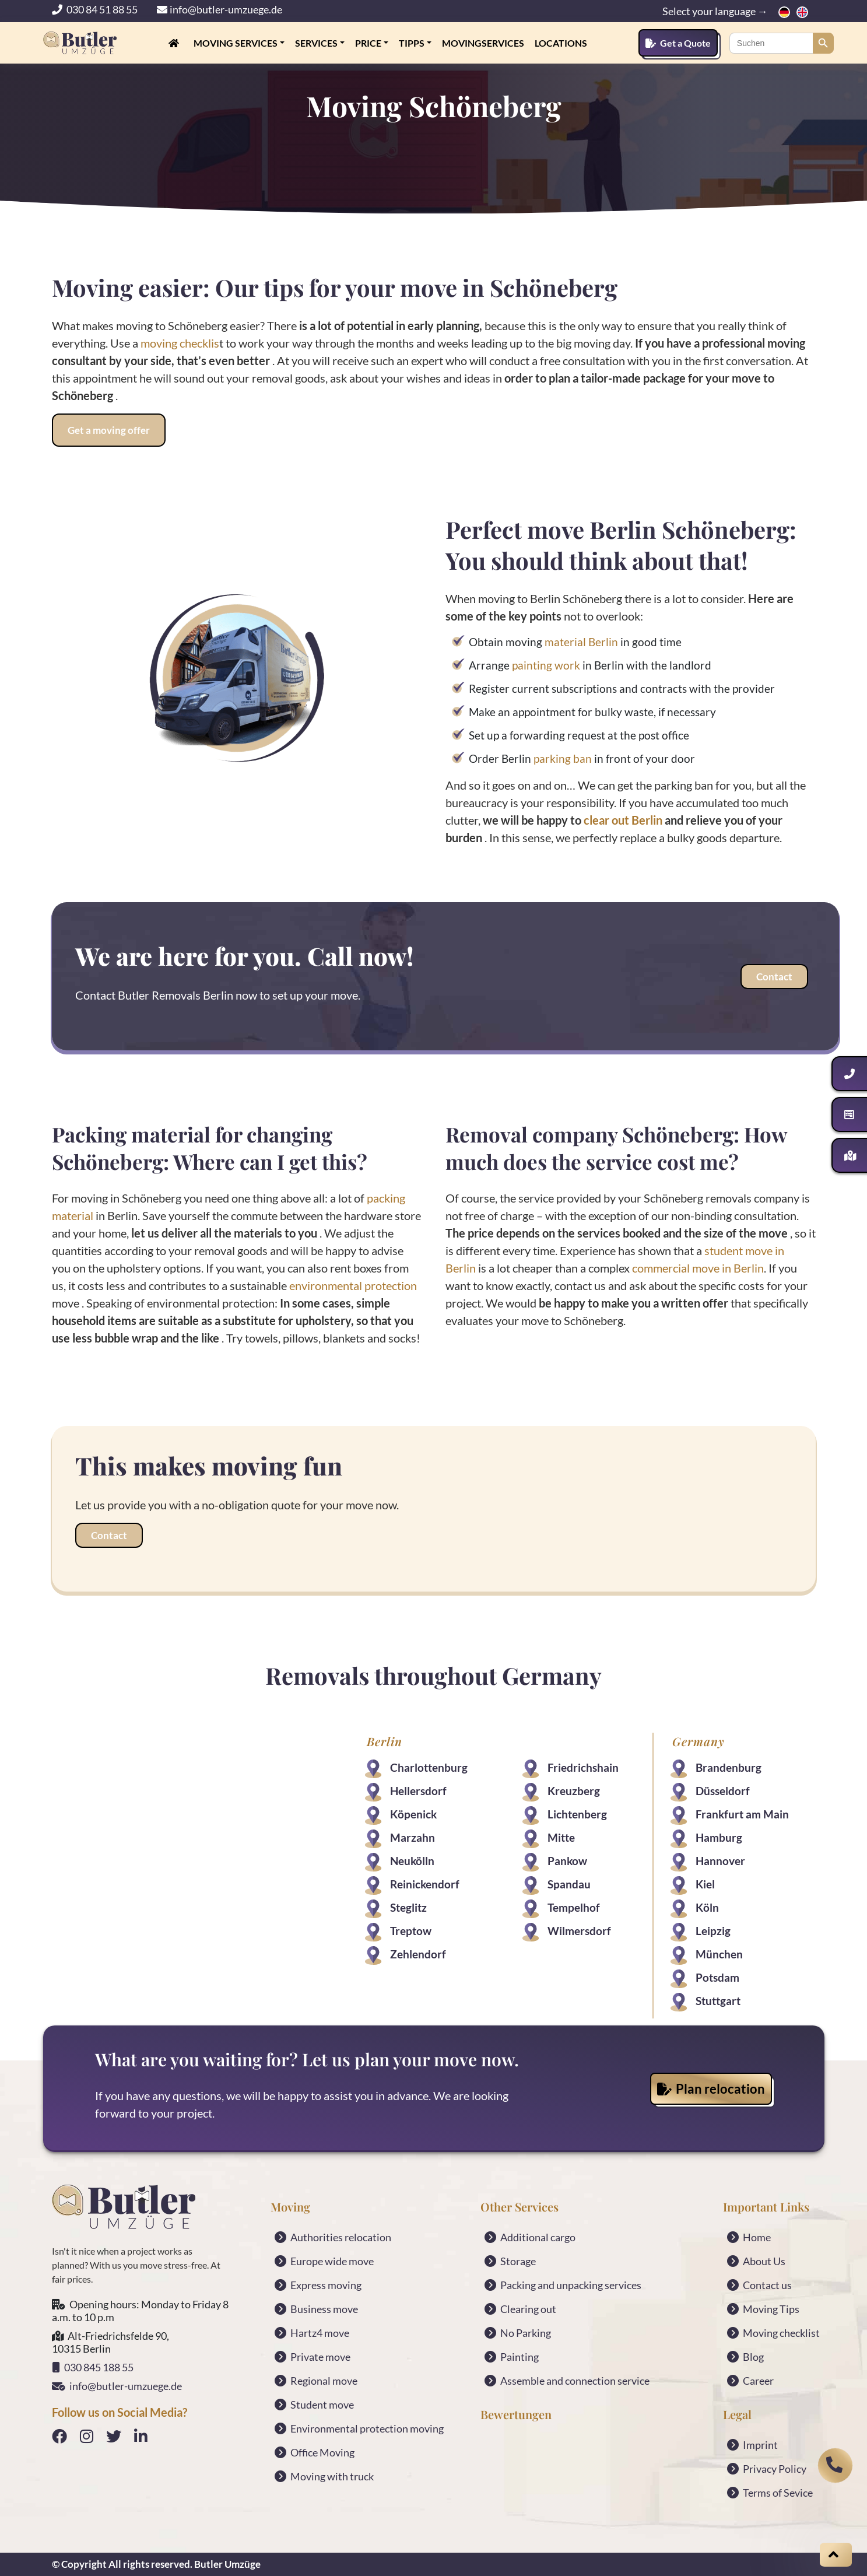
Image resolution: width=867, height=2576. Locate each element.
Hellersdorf (418, 1790)
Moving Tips (771, 2308)
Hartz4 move (319, 2332)
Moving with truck (332, 2476)
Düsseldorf (723, 1790)
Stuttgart (718, 2000)
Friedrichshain (583, 1767)
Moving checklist (781, 2332)
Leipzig (713, 1930)
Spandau (569, 1884)
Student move (322, 2404)
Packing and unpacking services (570, 2285)
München (719, 1954)
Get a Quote (678, 42)
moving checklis (180, 343)
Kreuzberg (573, 1790)
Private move (320, 2356)
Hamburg (719, 1837)
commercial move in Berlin (697, 1268)
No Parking (525, 2332)
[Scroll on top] (836, 2555)
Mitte (561, 1837)
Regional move (323, 2380)
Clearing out (528, 2308)
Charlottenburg (429, 1767)
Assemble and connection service (575, 2380)
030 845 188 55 (93, 2367)
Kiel (705, 1884)
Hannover (720, 1860)
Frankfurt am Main (742, 1814)
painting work (546, 665)
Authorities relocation (340, 2237)
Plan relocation (711, 2089)
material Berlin (581, 642)
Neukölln (412, 1860)
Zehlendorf (418, 1954)
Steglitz (408, 1907)
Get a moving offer (109, 430)
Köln (707, 1907)
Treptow (410, 1930)
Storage (518, 2261)
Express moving (325, 2285)
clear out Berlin (623, 820)
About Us (764, 2261)
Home (757, 2237)
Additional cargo (537, 2237)
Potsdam (717, 1977)
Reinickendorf (424, 1884)
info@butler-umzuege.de (219, 9)
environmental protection (353, 1285)
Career (758, 2380)
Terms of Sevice (778, 2492)
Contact (774, 976)
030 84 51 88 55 (95, 9)
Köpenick (413, 1814)
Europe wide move (332, 2261)
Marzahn (412, 1837)
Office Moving (322, 2452)
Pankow (567, 1860)
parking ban (563, 758)
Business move (324, 2308)
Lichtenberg (577, 1814)
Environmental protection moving (367, 2428)
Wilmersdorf (579, 1930)
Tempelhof (573, 1907)
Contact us (767, 2285)
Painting (519, 2356)
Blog (753, 2356)
